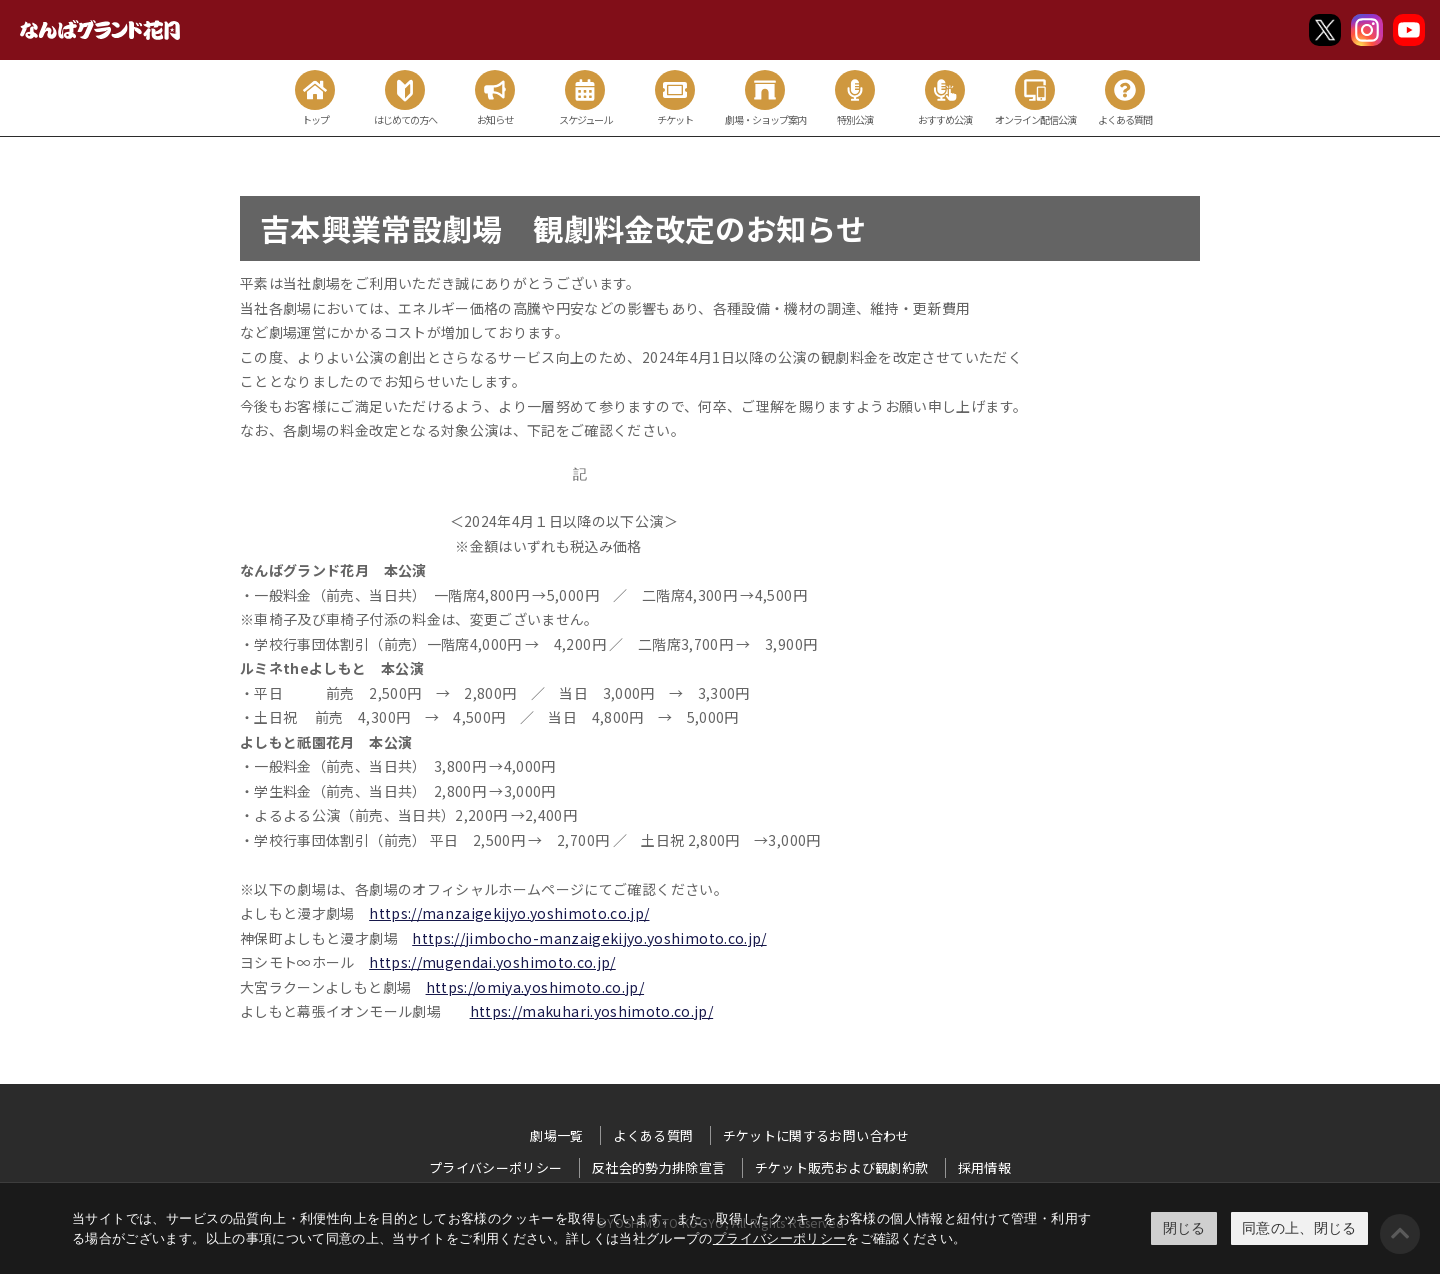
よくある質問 (653, 1135)
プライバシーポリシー (780, 1238)
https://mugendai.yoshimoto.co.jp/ (492, 962)
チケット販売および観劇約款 (842, 1167)
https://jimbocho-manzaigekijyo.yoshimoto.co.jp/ (589, 938)
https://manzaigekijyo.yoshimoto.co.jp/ (509, 913)
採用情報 (984, 1167)
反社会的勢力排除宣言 (659, 1167)
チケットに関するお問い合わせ (816, 1135)
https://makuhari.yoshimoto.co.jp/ (592, 1011)
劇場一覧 (556, 1135)
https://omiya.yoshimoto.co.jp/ (535, 987)
